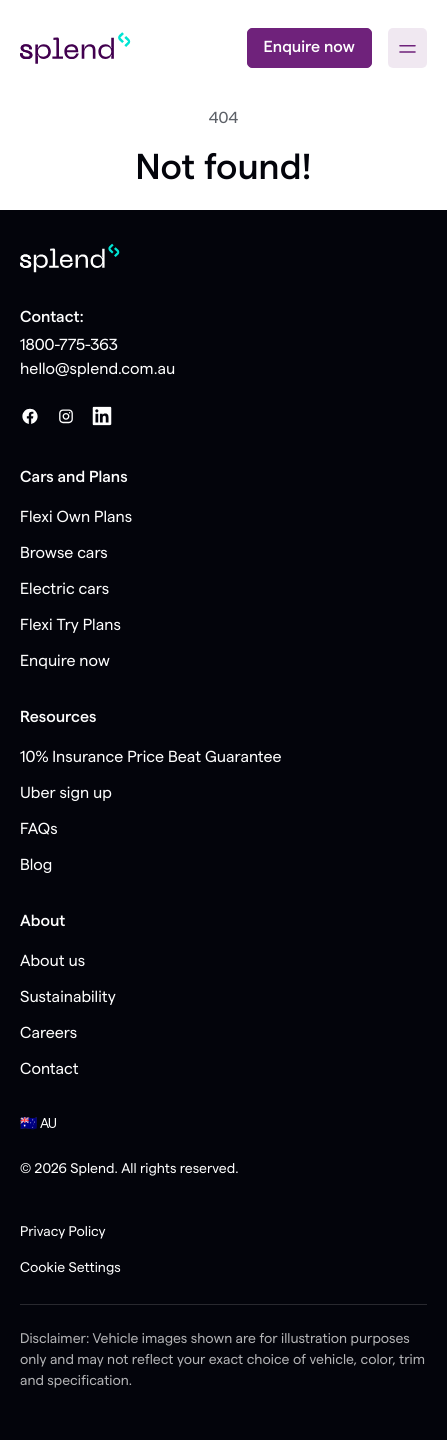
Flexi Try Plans (70, 626)
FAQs (39, 830)
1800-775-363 (69, 346)
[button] (407, 48)
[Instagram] (66, 416)
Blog (36, 866)
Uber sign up (66, 794)
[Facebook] (30, 416)
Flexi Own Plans (76, 518)
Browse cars (64, 554)
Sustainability (68, 998)
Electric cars (64, 590)
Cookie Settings (70, 1268)
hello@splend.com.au (97, 370)
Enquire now (309, 48)
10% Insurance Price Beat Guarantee (151, 758)
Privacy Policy (63, 1232)
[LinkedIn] (102, 416)
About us (52, 962)
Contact (49, 1070)
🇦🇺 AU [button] (38, 1124)
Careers (48, 1034)
